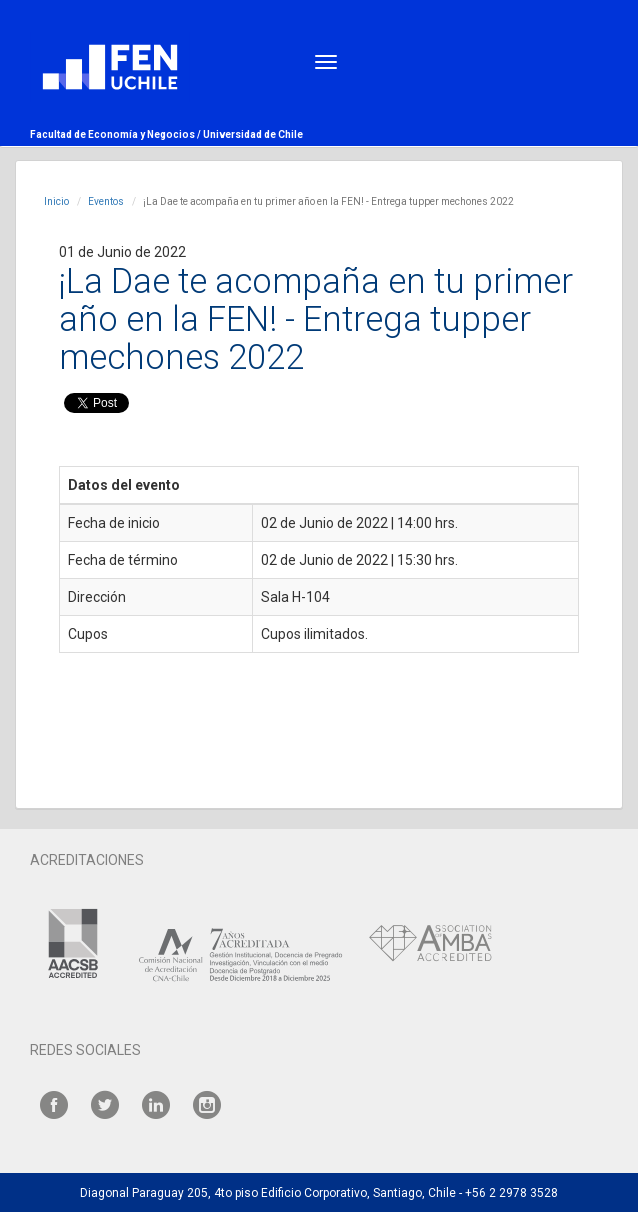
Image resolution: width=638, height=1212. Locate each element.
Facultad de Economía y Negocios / (116, 134)
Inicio (56, 201)
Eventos (106, 201)
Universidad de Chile (253, 134)
